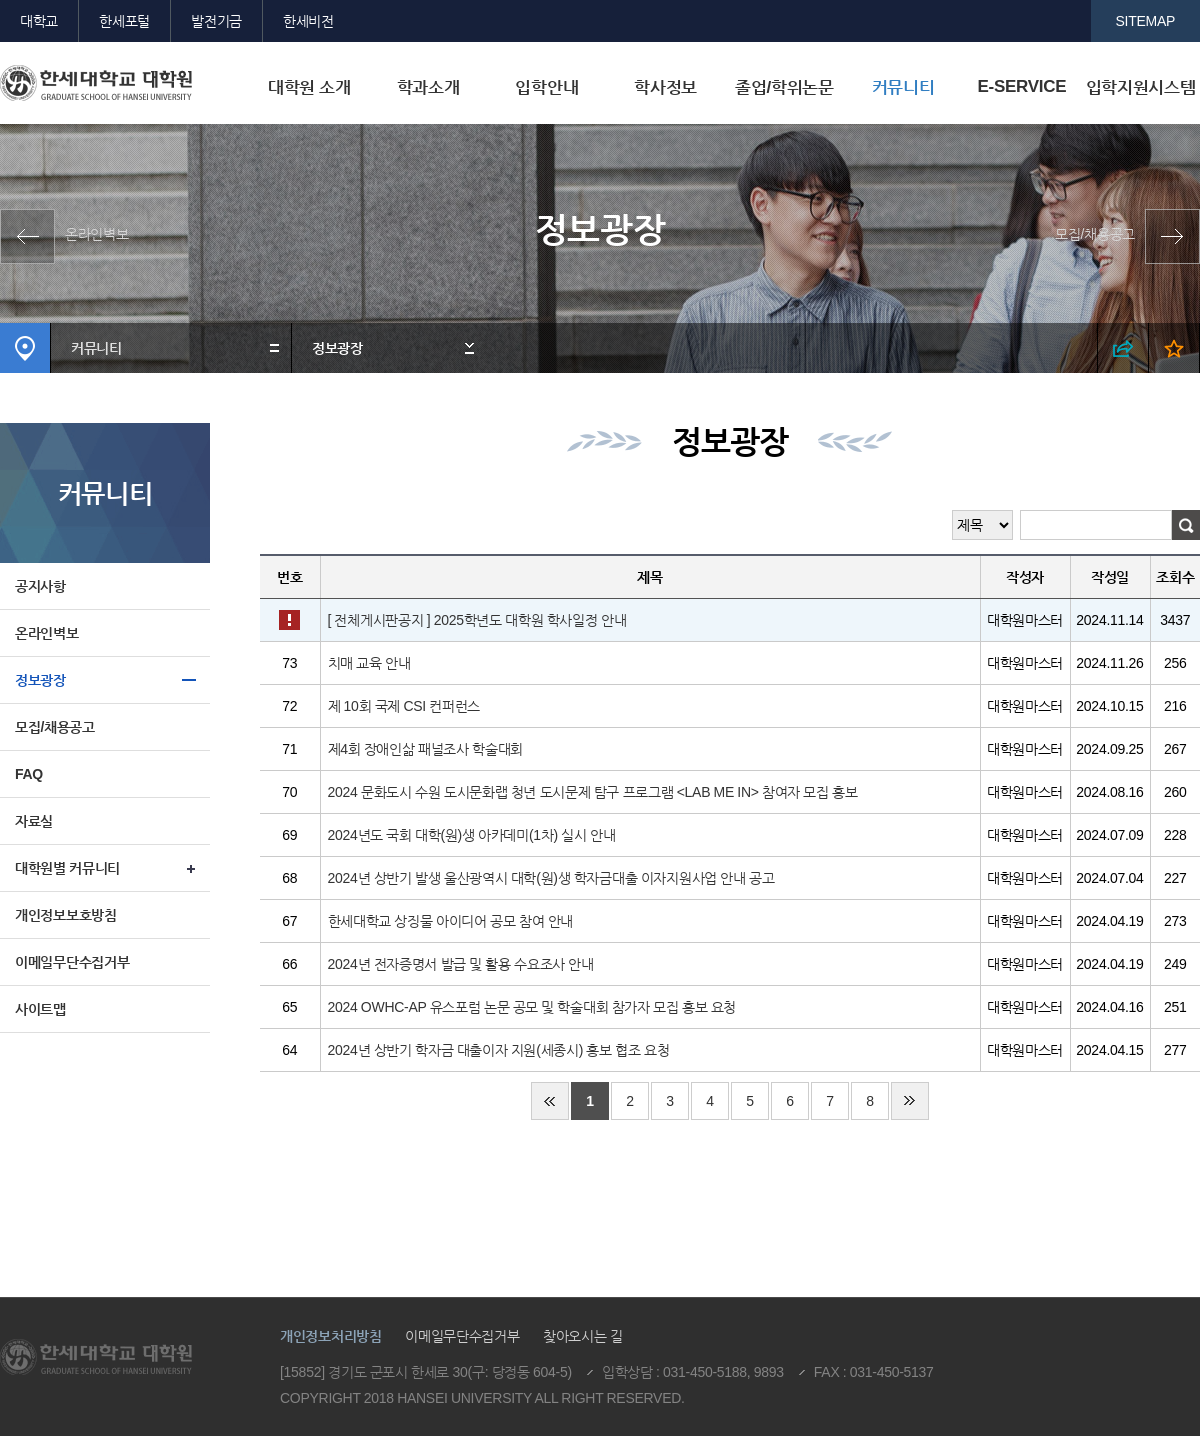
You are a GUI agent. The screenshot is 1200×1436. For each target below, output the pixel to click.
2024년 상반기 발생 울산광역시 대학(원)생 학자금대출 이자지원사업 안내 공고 (551, 878)
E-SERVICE (1021, 86)
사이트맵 (40, 1009)
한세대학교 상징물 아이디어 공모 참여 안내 (451, 921)
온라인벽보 (97, 234)
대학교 (39, 21)
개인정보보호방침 (66, 915)
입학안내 (546, 87)
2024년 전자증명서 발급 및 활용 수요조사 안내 (461, 964)
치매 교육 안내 (369, 663)
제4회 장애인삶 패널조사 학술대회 (426, 749)
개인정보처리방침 (331, 1336)
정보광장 (337, 348)
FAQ (29, 774)
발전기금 (216, 21)
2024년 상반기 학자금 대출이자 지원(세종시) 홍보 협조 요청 (499, 1050)
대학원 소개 (309, 87)
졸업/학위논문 (784, 87)
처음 (550, 1101)
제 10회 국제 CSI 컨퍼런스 (404, 706)
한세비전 (308, 21)
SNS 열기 (1123, 348)
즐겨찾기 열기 (1174, 348)
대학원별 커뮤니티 (67, 868)
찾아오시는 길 (583, 1336)
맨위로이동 (1048, 1260)
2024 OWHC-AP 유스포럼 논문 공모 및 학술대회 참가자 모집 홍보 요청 (532, 1007)
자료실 (34, 821)
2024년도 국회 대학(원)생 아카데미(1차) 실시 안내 (472, 835)
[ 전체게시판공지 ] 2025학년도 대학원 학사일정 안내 (477, 620)
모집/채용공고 (1095, 234)
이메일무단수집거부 (72, 962)
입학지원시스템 (1141, 87)
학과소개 (428, 87)
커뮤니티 (903, 87)
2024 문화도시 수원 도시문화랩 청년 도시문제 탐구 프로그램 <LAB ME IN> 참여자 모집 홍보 (593, 792)
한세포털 (124, 21)
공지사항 (40, 586)
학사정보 (665, 87)
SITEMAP (1146, 21)
